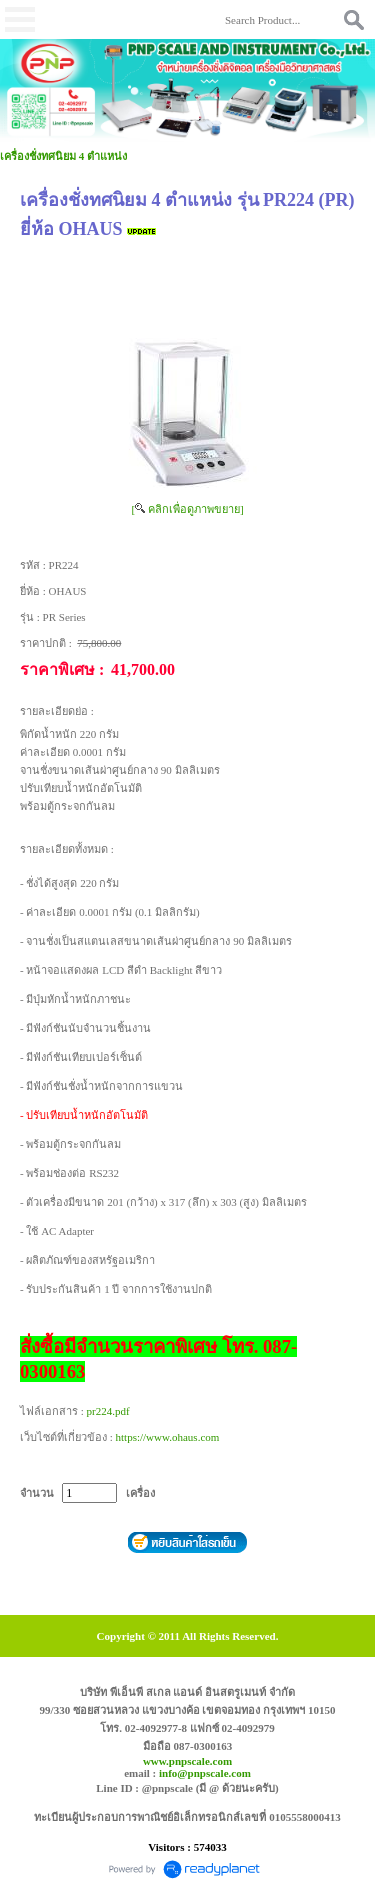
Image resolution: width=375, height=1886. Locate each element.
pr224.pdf (108, 1411)
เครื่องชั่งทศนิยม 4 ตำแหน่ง (63, 156)
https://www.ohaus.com (168, 1437)
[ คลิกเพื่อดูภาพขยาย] (187, 509)
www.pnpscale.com (187, 1761)
